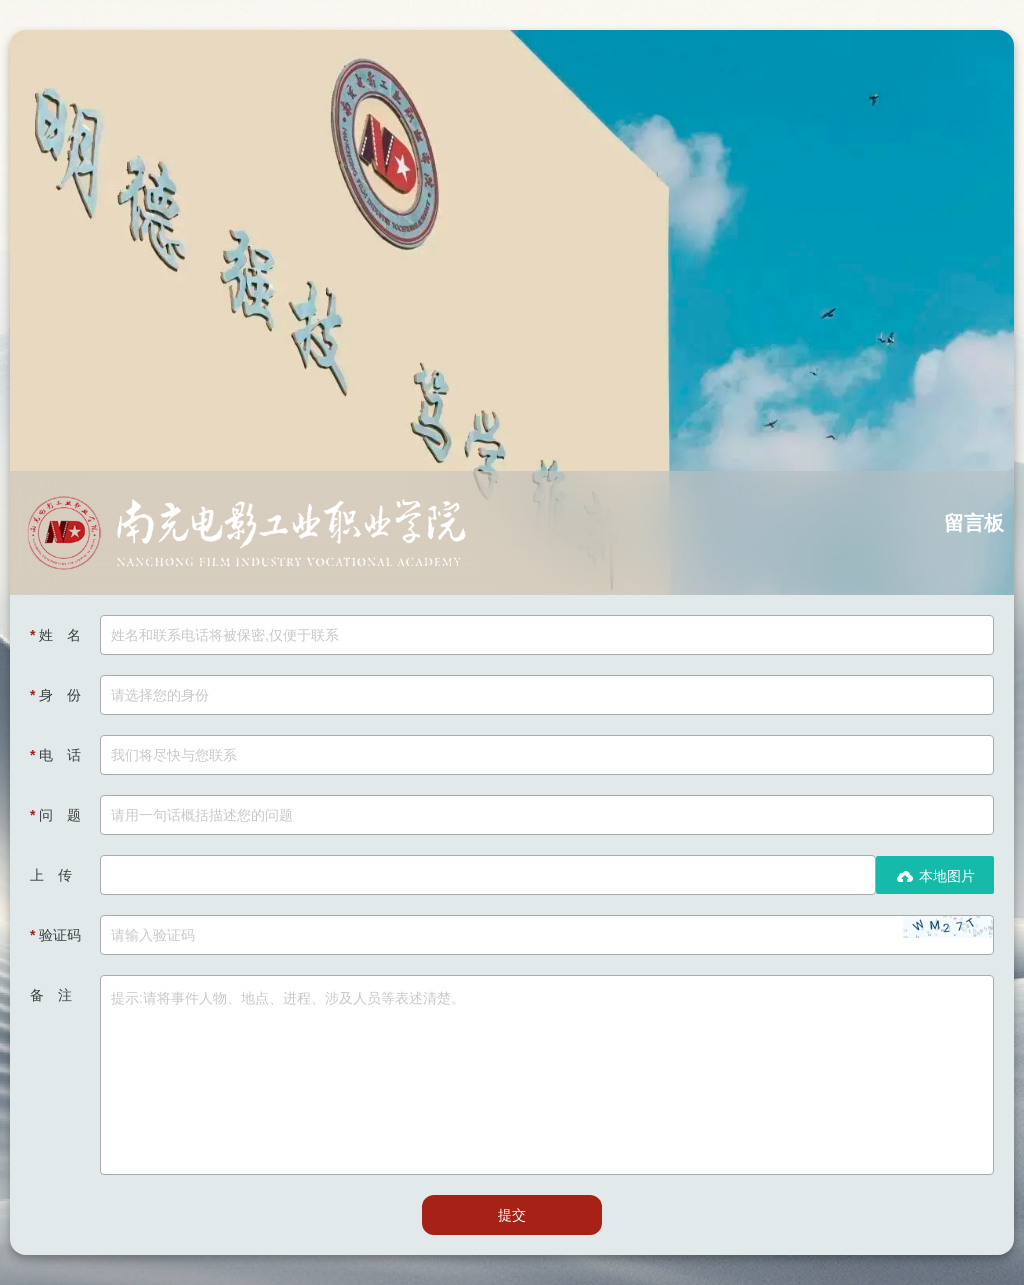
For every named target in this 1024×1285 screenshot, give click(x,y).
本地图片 (935, 876)
